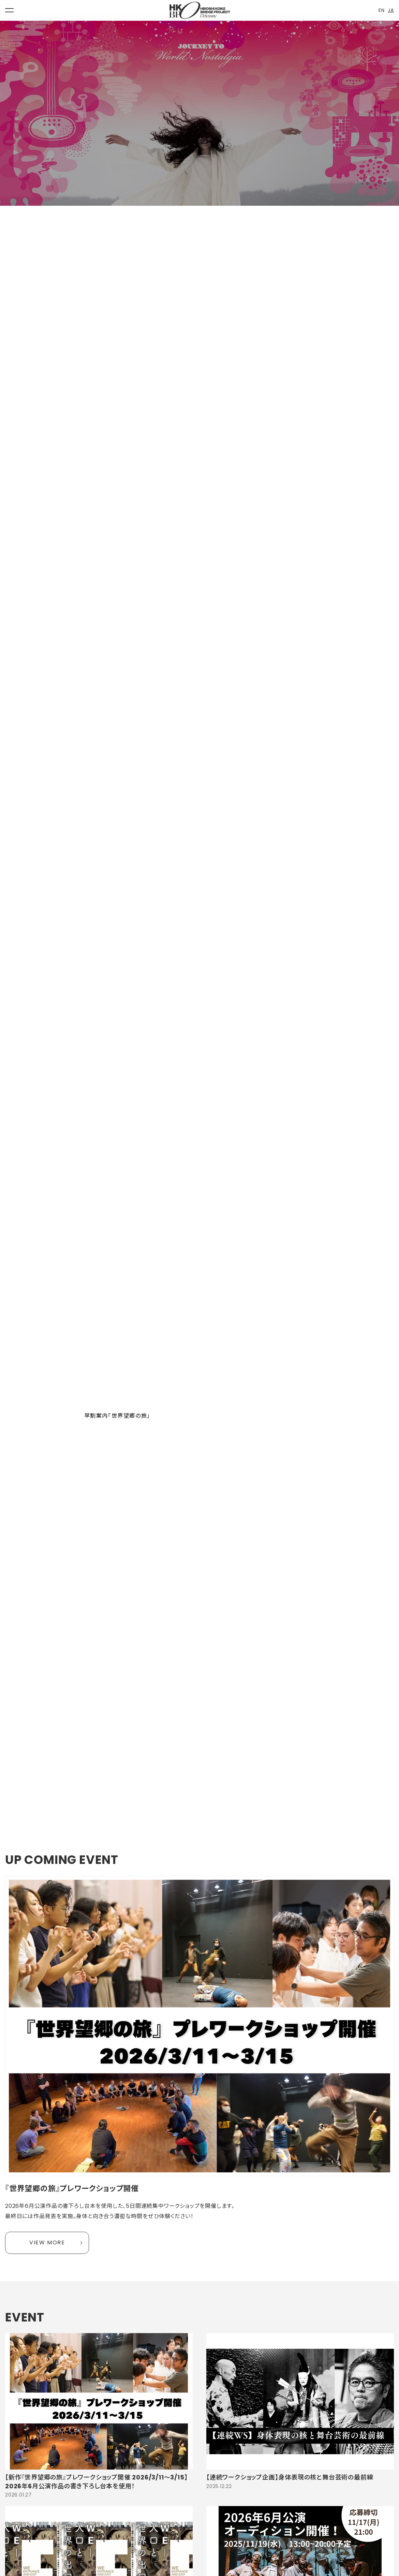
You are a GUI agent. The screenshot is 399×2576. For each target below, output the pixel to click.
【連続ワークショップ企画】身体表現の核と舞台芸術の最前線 (289, 2477)
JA (391, 10)
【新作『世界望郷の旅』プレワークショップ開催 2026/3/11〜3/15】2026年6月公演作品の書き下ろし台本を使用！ (96, 2481)
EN (382, 10)
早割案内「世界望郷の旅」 (117, 1416)
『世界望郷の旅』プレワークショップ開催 (72, 2188)
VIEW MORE (47, 2242)
